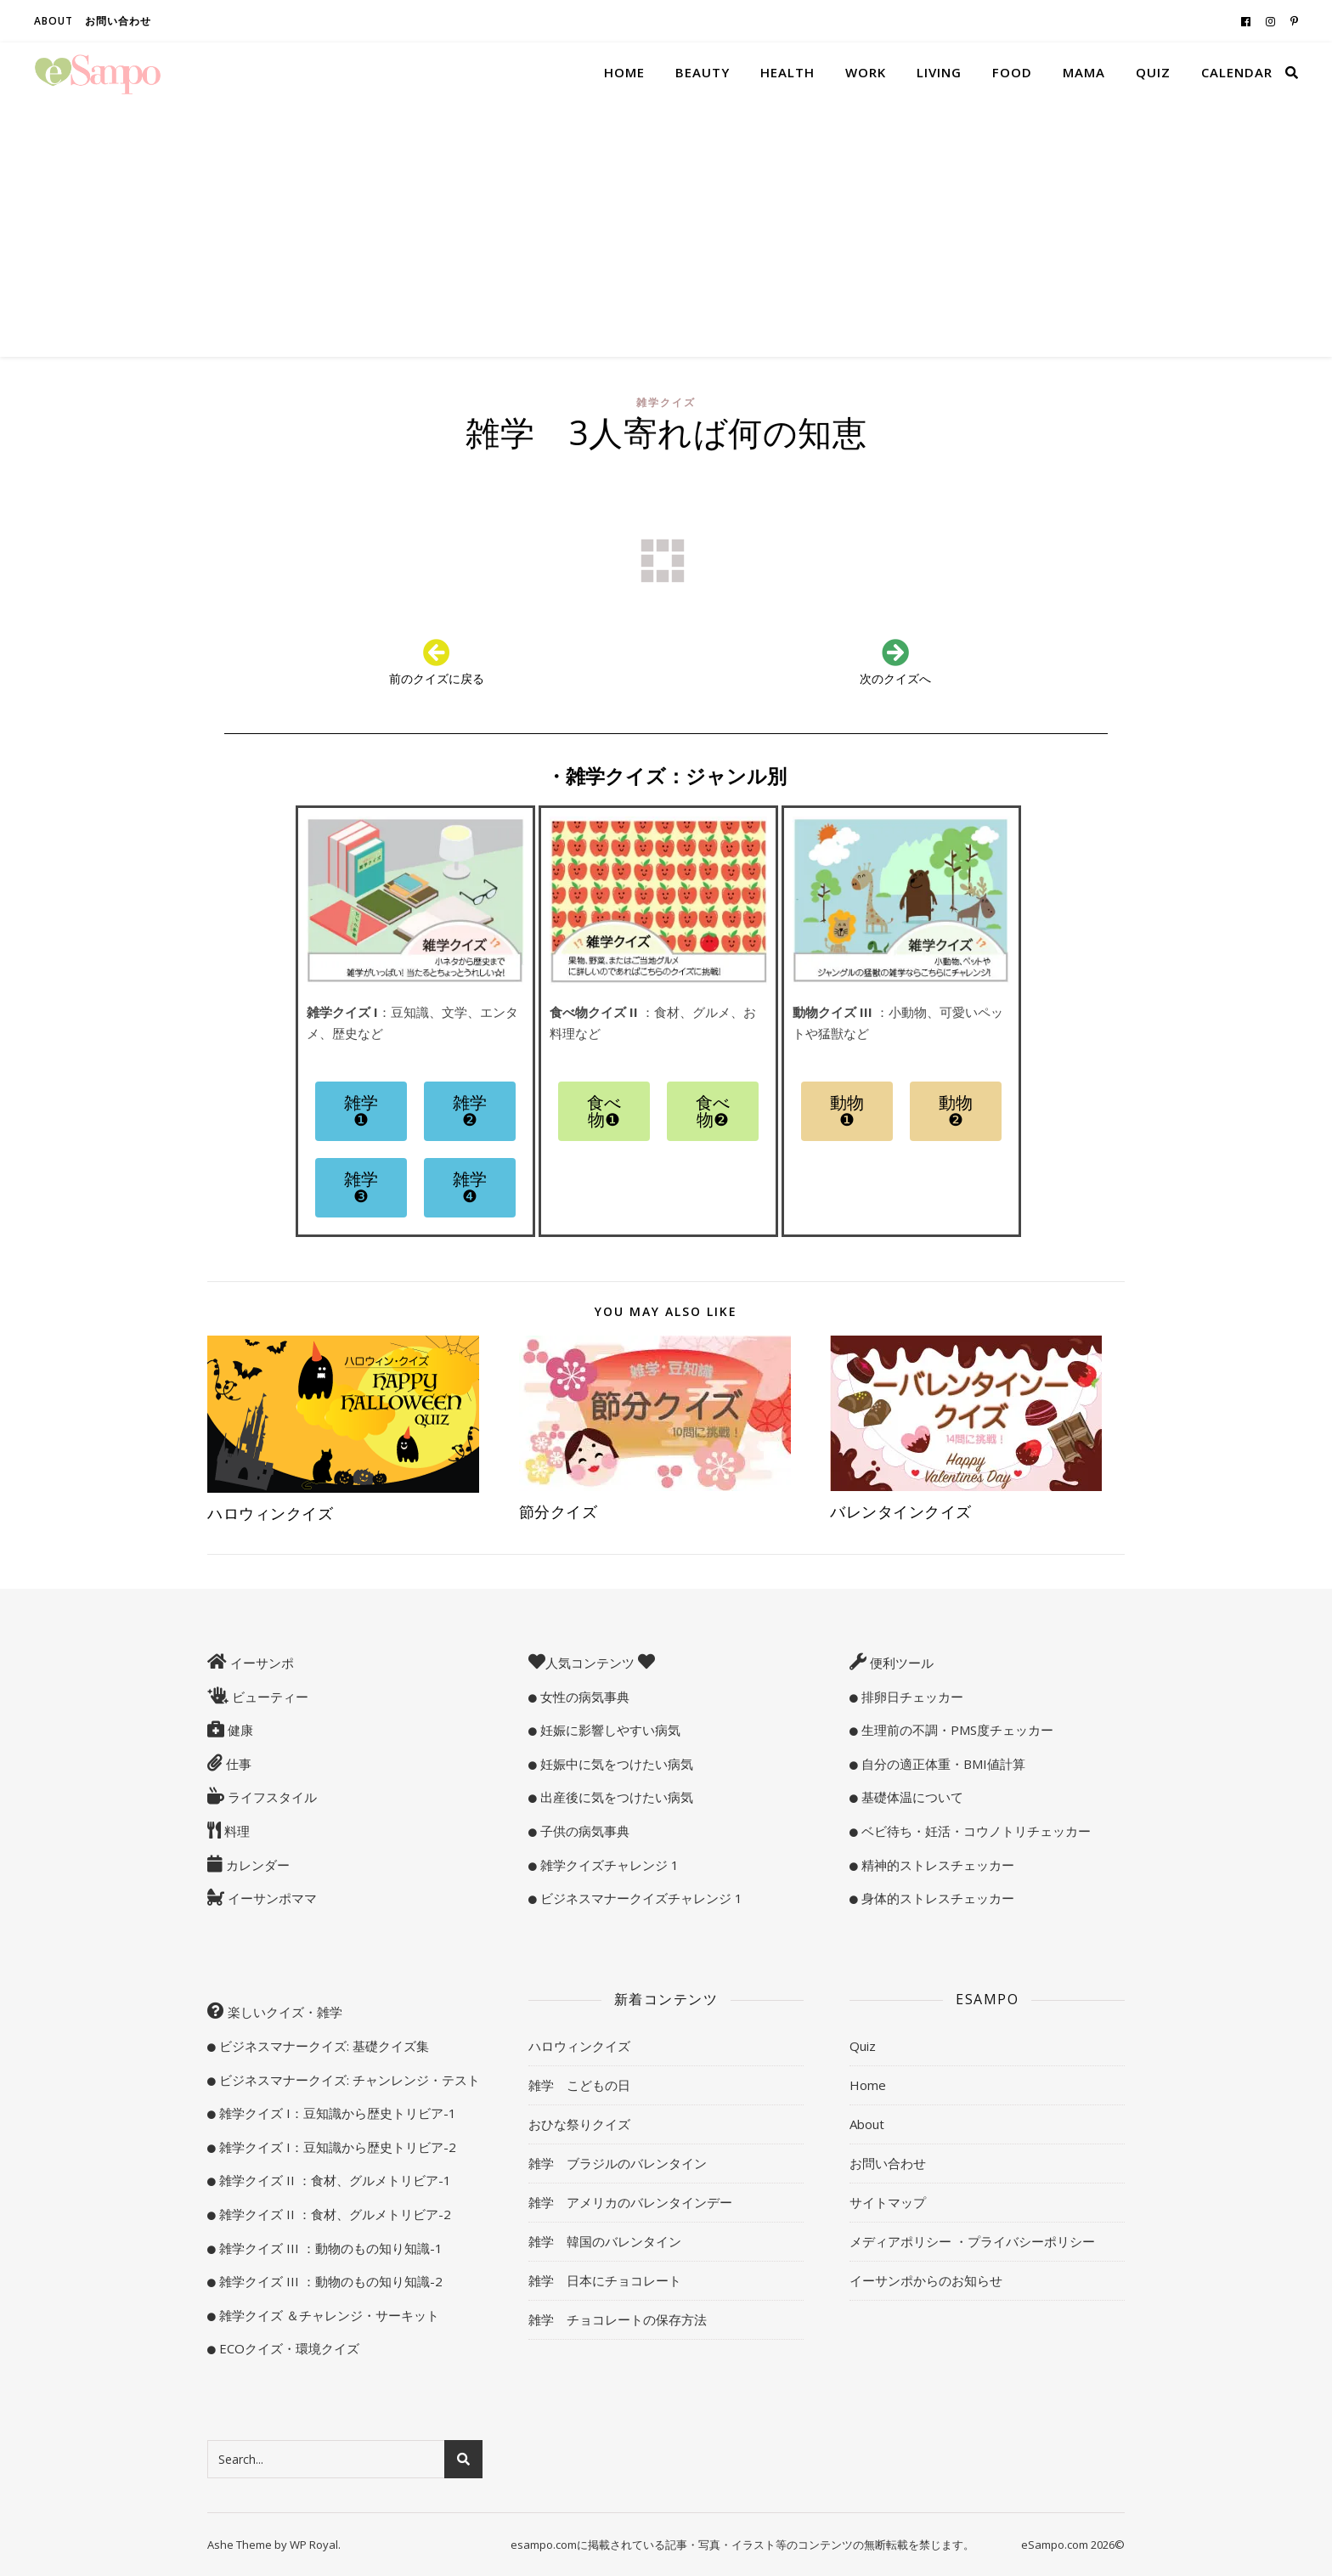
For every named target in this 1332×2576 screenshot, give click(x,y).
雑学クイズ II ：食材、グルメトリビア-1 (333, 2180)
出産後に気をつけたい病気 (615, 1796)
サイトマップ (887, 2202)
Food (1012, 72)
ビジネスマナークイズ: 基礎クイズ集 (322, 2045)
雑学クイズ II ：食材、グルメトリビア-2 (333, 2214)
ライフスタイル (270, 1796)
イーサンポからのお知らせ (925, 2280)
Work (865, 72)
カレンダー (256, 1864)
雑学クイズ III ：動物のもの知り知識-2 (329, 2281)
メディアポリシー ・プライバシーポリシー (972, 2241)
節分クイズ (558, 1511)
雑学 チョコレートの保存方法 (617, 2319)
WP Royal (314, 2544)
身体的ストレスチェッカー (936, 1898)
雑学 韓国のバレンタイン (604, 2241)
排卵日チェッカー (910, 1696)
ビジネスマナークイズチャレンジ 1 (639, 1898)
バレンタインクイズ (901, 1511)
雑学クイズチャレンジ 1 (608, 1864)
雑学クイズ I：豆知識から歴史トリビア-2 (336, 2146)
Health (787, 72)
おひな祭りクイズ (579, 2124)
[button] (361, 1111)
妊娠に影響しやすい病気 (608, 1729)
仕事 (237, 1763)
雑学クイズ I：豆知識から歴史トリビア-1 (336, 2112)
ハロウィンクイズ (270, 1513)
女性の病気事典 (583, 1696)
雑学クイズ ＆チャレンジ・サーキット (327, 2315)
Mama (1084, 72)
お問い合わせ (118, 21)
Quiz (1153, 72)
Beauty (702, 72)
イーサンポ (260, 1662)
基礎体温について (910, 1796)
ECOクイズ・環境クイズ (287, 2348)
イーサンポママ (270, 1898)
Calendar (1237, 72)
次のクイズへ (895, 678)
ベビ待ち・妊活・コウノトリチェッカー (974, 1830)
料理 (235, 1830)
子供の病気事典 (583, 1830)
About (53, 21)
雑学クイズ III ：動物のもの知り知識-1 (329, 2248)
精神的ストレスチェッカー (936, 1864)
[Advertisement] (666, 229)
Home (624, 72)
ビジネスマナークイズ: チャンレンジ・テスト (348, 2079)
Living (939, 72)
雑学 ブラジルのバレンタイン (617, 2163)
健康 (238, 1729)
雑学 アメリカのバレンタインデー (630, 2202)
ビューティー (268, 1696)
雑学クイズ (666, 402)
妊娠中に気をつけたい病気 (615, 1763)
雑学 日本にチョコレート (604, 2280)
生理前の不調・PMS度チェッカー (955, 1729)
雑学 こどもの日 (579, 2084)
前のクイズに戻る (436, 678)
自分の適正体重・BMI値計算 (941, 1763)
